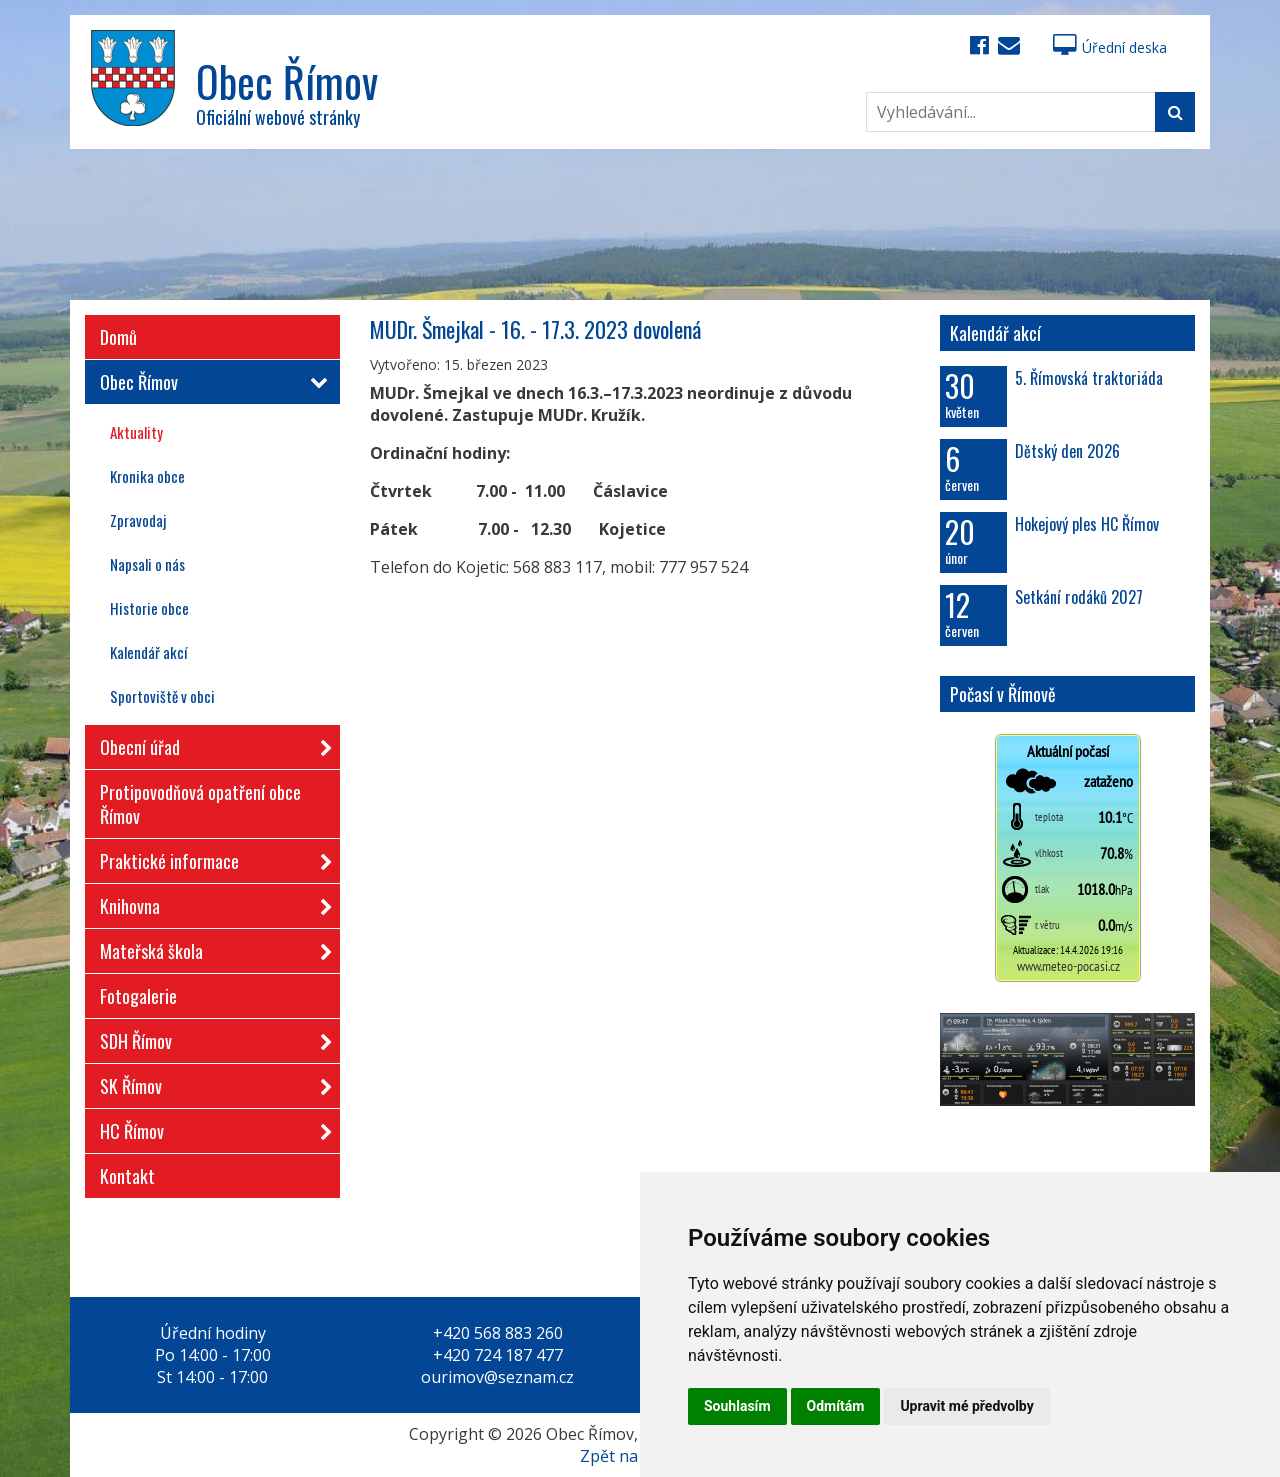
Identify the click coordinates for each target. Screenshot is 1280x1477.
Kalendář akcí (148, 652)
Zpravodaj (138, 520)
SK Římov (210, 1082)
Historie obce (149, 608)
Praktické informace (210, 857)
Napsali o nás (147, 564)
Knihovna (210, 902)
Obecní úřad (210, 743)
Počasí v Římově (1003, 694)
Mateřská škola (210, 947)
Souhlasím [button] (737, 1406)
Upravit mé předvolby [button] (966, 1406)
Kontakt (127, 1176)
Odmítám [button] (836, 1406)
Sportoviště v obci (162, 696)
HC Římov (210, 1127)
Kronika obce (147, 476)
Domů (118, 337)
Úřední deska (1110, 47)
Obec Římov (210, 382)
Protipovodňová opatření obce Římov (200, 804)
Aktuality (136, 432)
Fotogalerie (138, 996)
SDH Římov (210, 1037)
